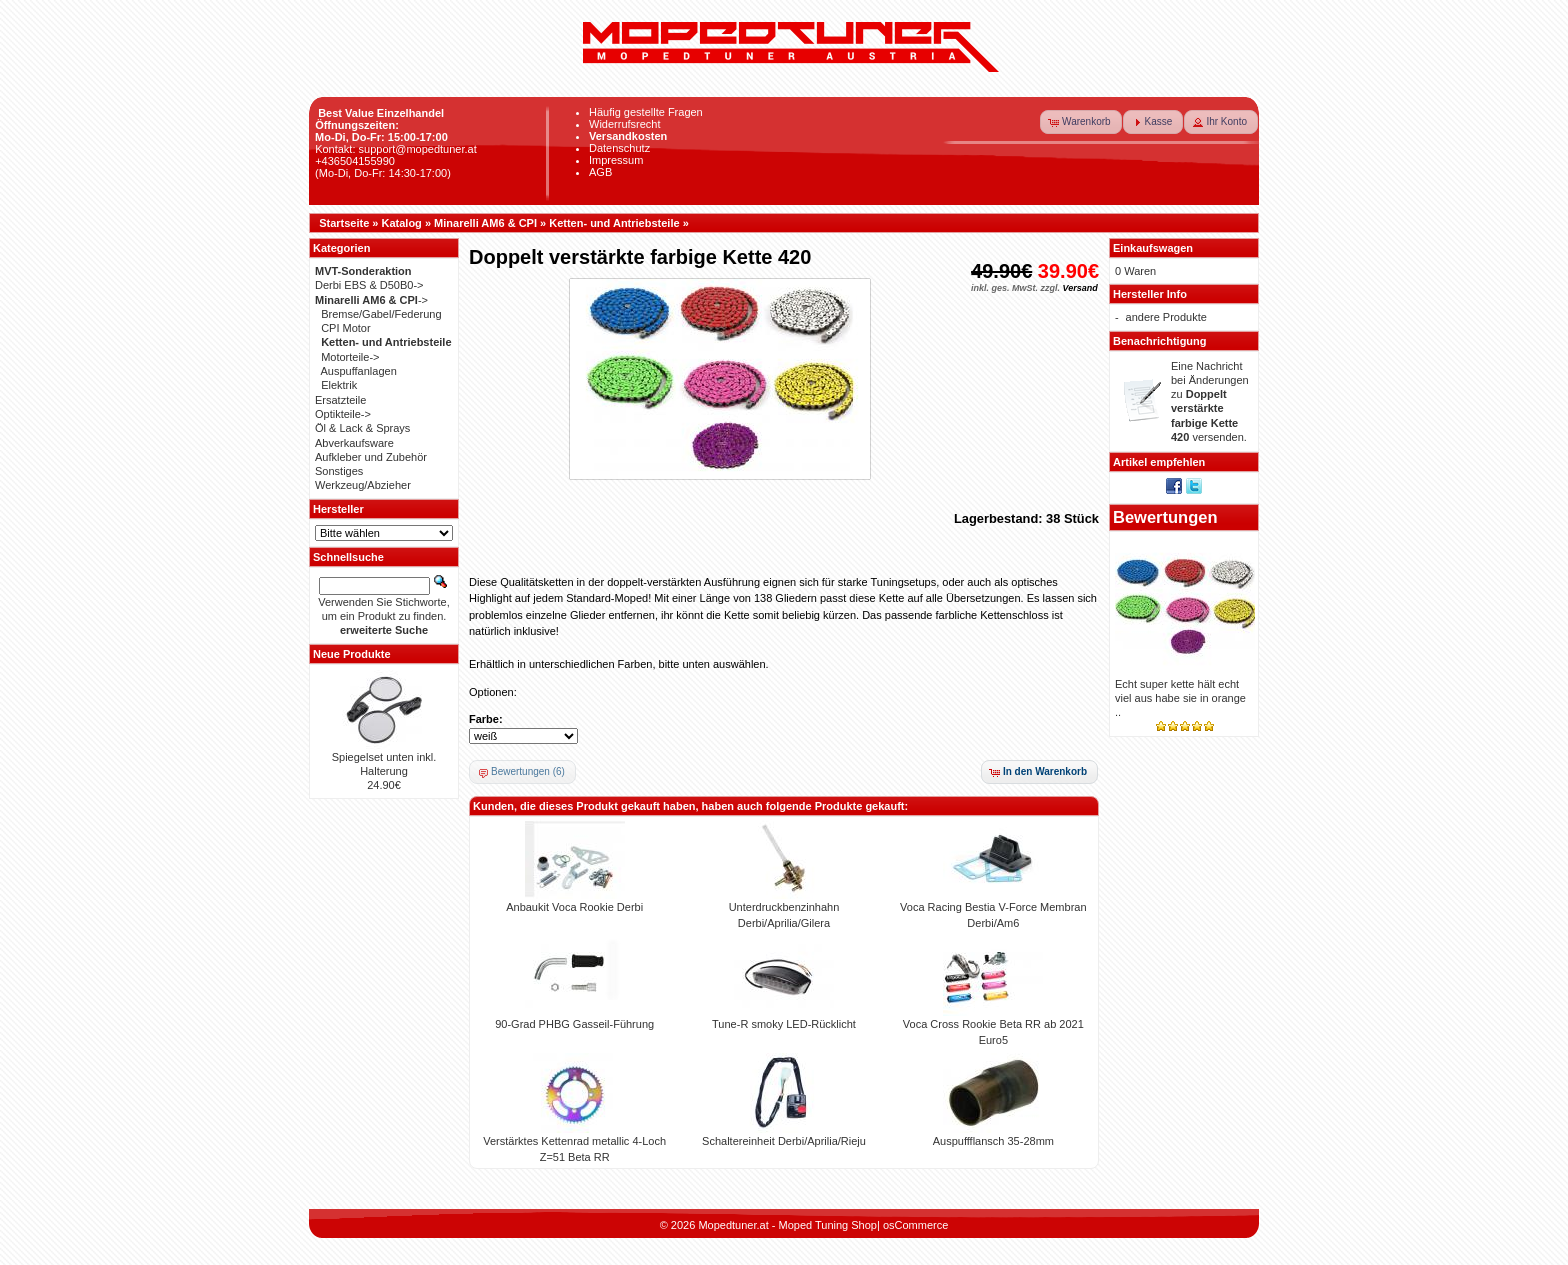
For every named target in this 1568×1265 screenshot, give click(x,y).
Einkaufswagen (1153, 248)
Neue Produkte (352, 654)
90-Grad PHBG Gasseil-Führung (574, 1024)
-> (371, 300)
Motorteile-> (350, 357)
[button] (1081, 122)
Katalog (402, 223)
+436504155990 (355, 161)
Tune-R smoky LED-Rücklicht (784, 1024)
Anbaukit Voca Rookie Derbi (574, 907)
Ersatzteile (340, 400)
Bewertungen (1165, 517)
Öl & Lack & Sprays (362, 428)
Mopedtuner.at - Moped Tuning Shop (787, 1225)
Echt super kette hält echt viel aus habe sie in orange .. (1180, 698)
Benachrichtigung (1160, 341)
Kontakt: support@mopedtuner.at (396, 149)
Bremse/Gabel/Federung (381, 314)
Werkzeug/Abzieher (363, 485)
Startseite (344, 223)
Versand (1080, 288)
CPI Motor (346, 328)
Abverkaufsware (354, 443)
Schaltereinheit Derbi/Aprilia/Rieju (784, 1141)
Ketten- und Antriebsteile (614, 223)
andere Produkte (1166, 317)
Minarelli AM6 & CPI (485, 223)
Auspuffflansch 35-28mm (993, 1141)
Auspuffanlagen (359, 371)
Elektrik (339, 385)
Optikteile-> (343, 414)
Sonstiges (339, 471)
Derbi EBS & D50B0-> (369, 285)
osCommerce (915, 1225)
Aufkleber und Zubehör (371, 457)
